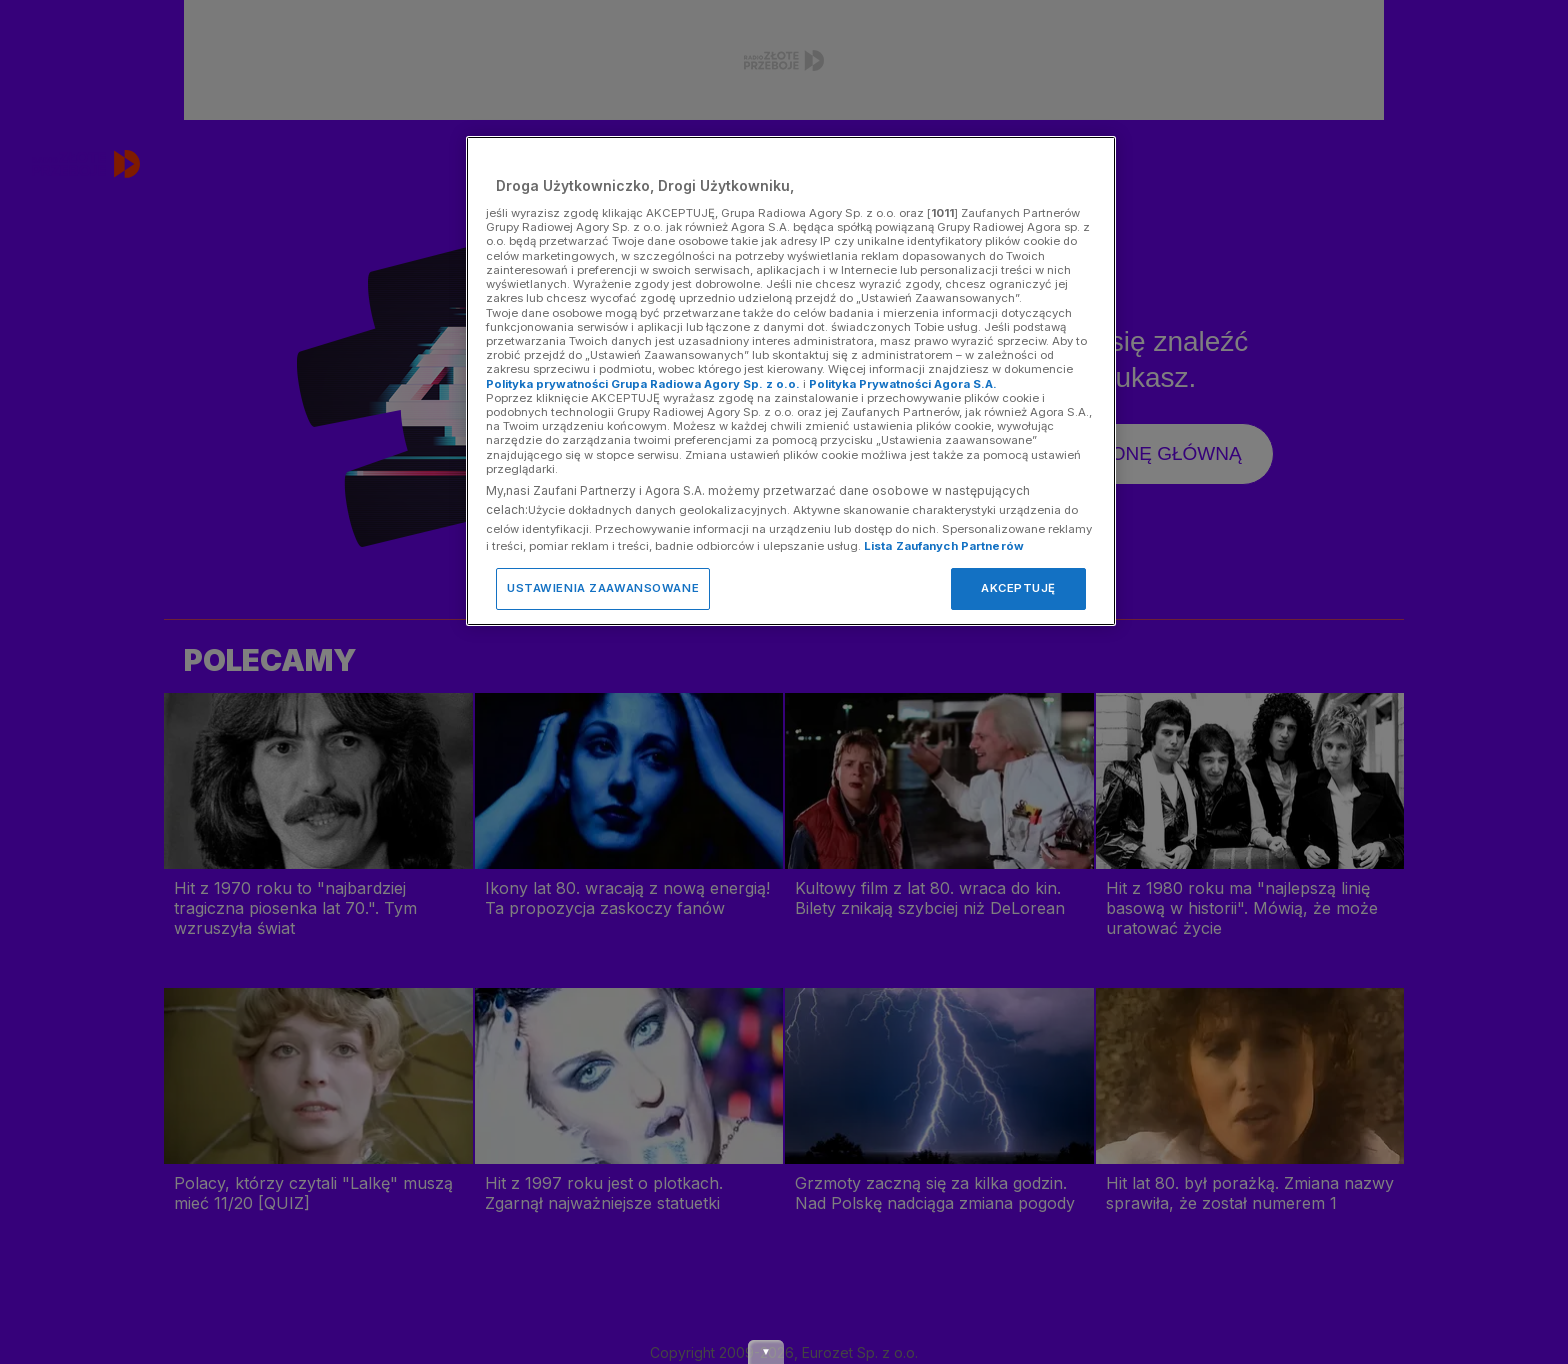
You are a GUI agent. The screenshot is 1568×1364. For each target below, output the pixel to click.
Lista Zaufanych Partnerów (944, 546)
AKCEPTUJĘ (1018, 588)
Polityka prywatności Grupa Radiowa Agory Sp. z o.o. (643, 384)
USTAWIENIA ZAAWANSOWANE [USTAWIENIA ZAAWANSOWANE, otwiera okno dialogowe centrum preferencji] (603, 588)
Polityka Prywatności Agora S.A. (903, 384)
